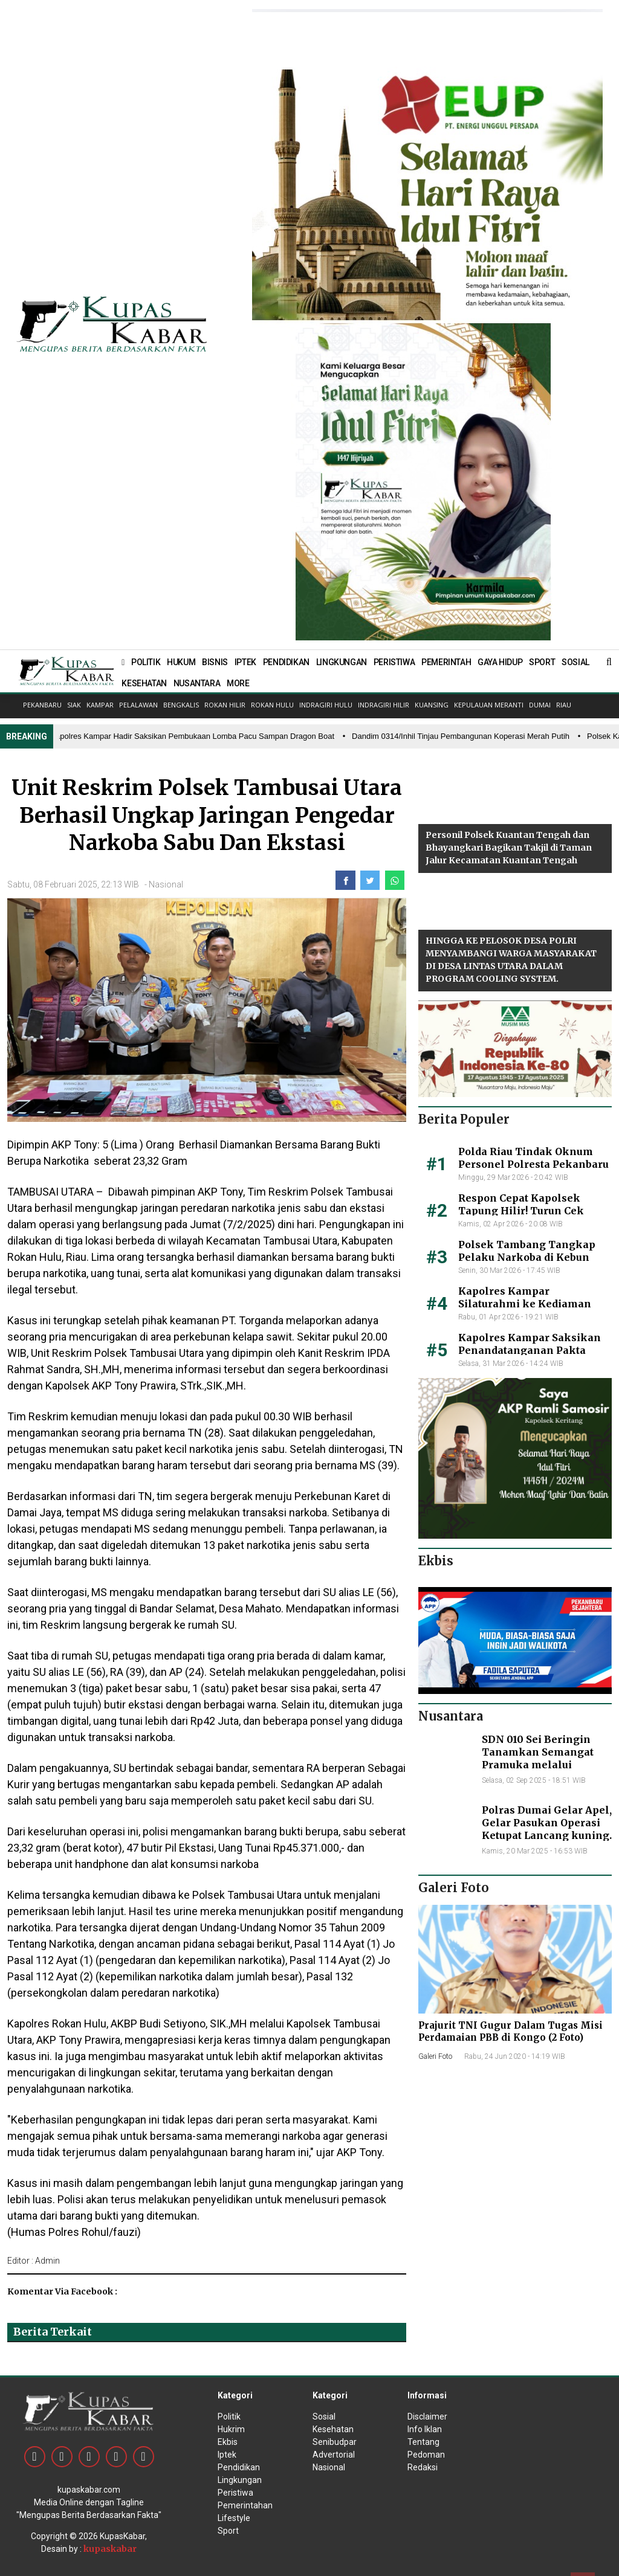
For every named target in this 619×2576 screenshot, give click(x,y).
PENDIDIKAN (286, 662)
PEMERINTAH (446, 662)
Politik (229, 2416)
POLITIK (145, 662)
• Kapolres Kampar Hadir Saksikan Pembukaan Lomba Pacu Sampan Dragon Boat (192, 736)
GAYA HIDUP (500, 662)
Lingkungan (240, 2480)
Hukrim (231, 2429)
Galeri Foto (435, 2056)
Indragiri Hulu (325, 704)
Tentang (423, 2442)
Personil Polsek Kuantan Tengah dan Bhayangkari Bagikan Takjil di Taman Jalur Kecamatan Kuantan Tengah (509, 847)
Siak (74, 704)
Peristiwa (235, 2492)
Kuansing (432, 704)
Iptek (227, 2454)
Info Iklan (424, 2429)
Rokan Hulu (272, 704)
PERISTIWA (394, 662)
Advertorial (334, 2454)
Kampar (100, 704)
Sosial (324, 2416)
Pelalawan (138, 704)
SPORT (542, 662)
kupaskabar (110, 2548)
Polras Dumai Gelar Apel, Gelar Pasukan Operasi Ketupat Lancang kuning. (547, 1822)
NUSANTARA (196, 683)
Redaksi (422, 2467)
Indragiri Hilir (383, 704)
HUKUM (181, 662)
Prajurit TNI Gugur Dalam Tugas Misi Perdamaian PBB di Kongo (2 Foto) (510, 2031)
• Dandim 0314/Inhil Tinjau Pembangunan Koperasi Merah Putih (460, 736)
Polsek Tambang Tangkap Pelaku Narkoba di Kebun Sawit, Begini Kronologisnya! (533, 1257)
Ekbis (228, 2442)
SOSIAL (575, 662)
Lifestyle (234, 2518)
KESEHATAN (144, 683)
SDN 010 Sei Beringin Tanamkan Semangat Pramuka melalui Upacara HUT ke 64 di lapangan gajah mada (538, 1764)
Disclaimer (427, 2416)
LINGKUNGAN (341, 662)
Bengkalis (181, 704)
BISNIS (215, 662)
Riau (563, 704)
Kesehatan (333, 2429)
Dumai (540, 704)
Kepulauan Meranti (488, 704)
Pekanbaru (42, 704)
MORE (238, 683)
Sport (228, 2531)
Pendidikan (239, 2467)
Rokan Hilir (224, 704)
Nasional (166, 884)
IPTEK (245, 662)
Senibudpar (335, 2442)
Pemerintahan (245, 2505)
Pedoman (426, 2454)
